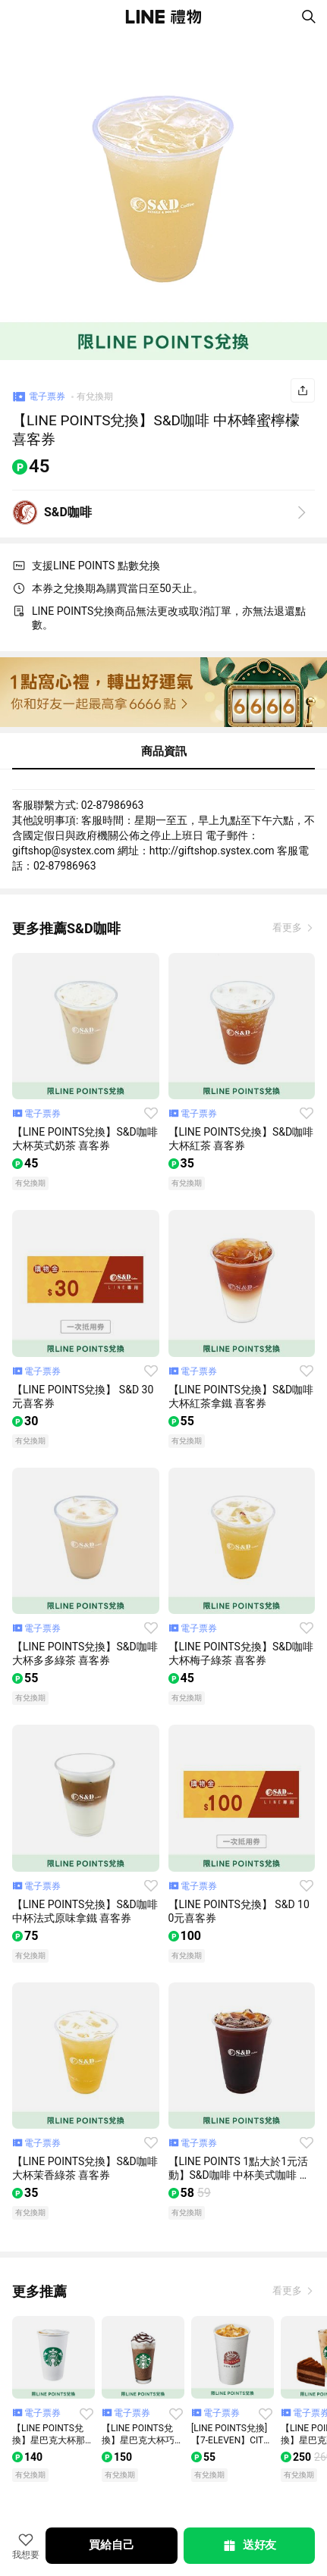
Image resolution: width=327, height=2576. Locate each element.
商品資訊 (164, 751)
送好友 (249, 2545)
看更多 (288, 927)
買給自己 (111, 2545)
